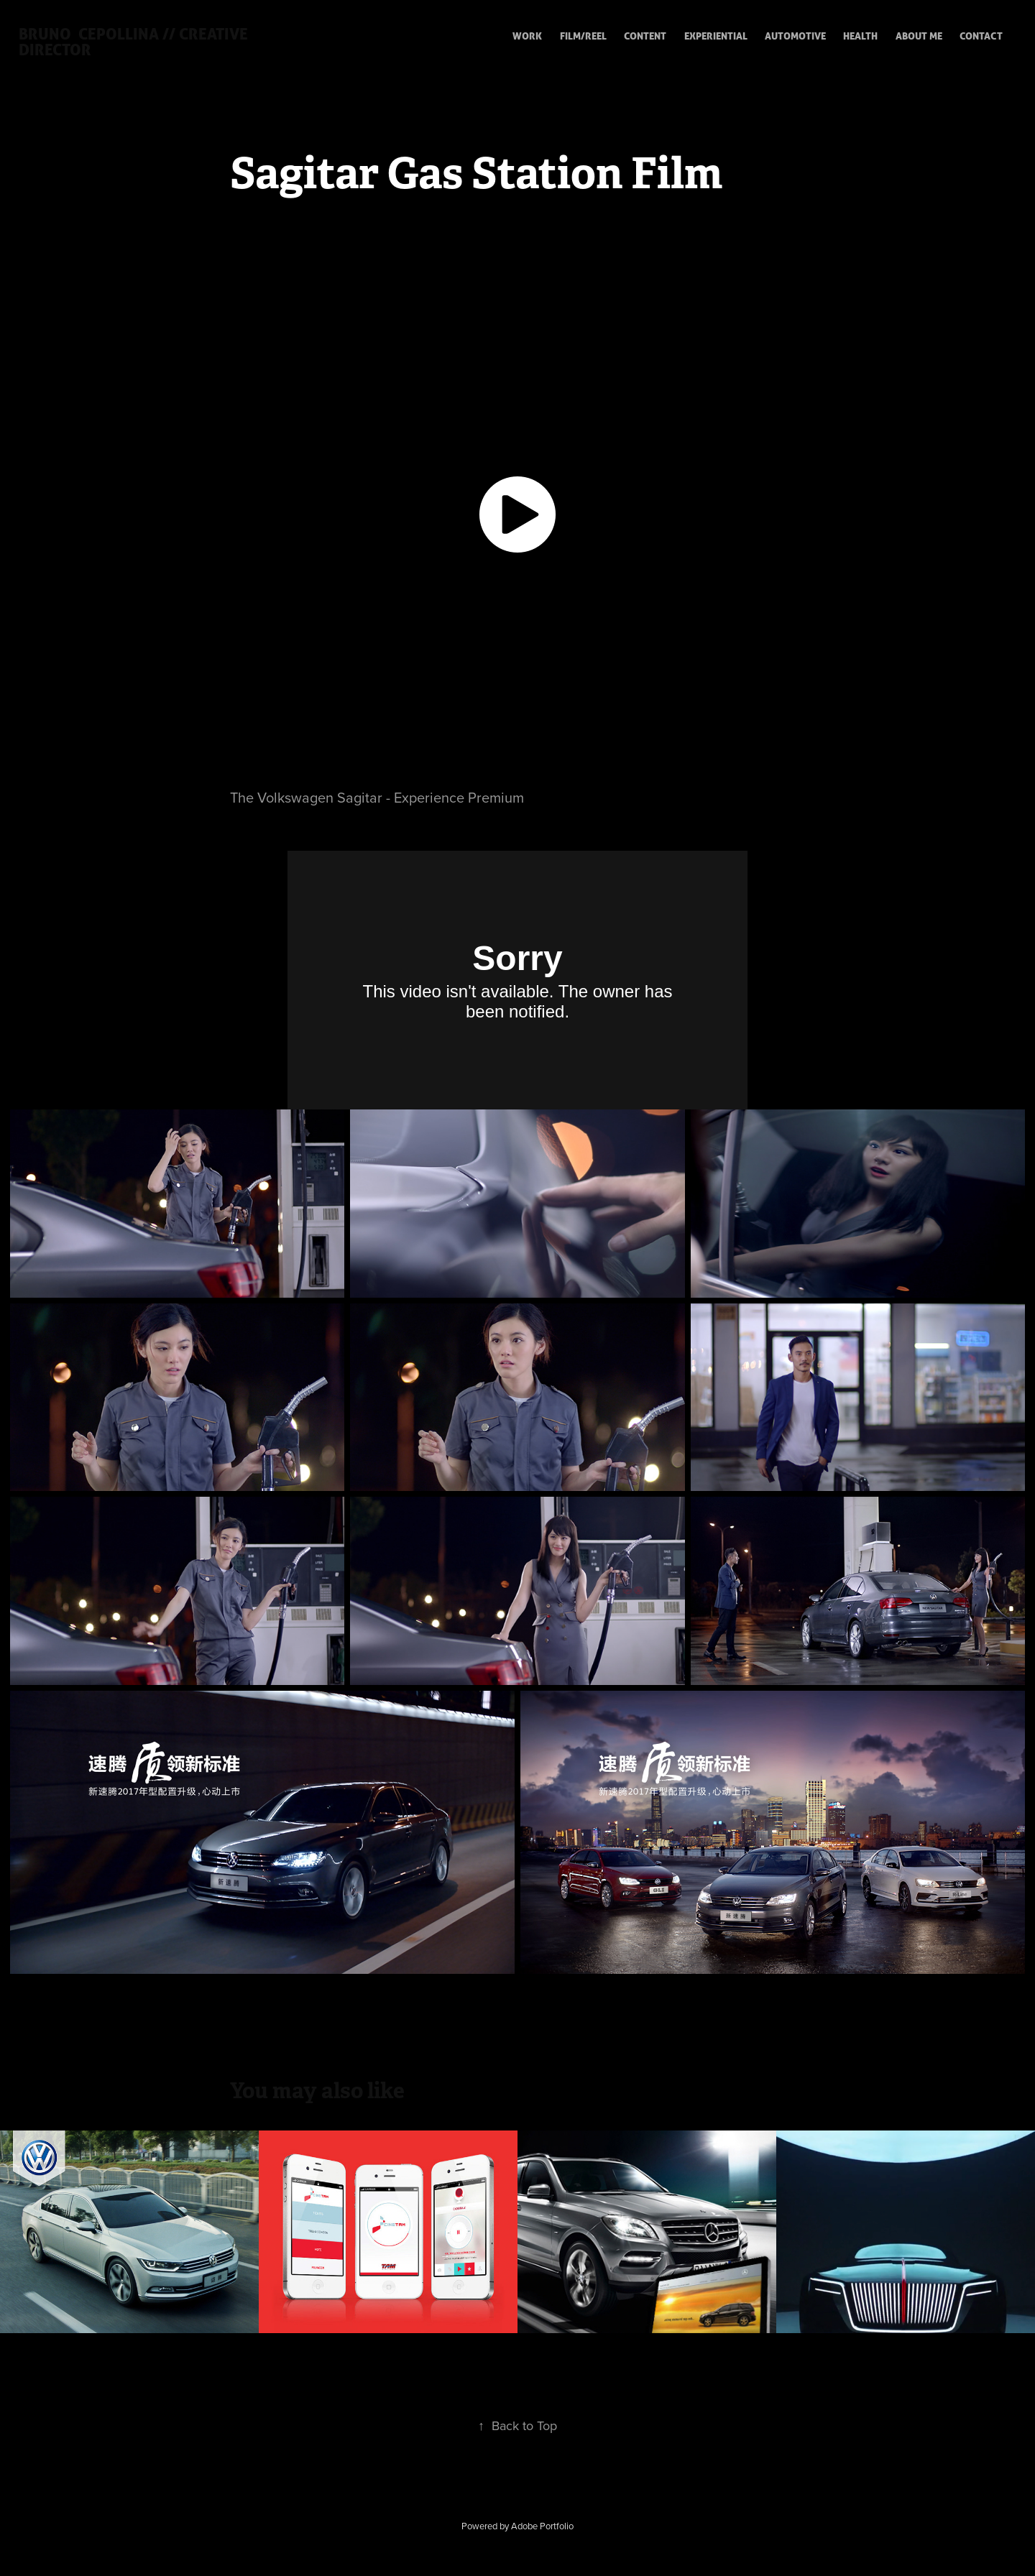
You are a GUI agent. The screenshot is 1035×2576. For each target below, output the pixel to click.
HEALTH (860, 35)
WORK (527, 35)
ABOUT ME (919, 35)
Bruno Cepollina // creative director (135, 41)
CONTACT (981, 35)
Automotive (795, 35)
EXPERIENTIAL (716, 35)
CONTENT (645, 35)
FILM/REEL (583, 35)
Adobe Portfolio (542, 2525)
